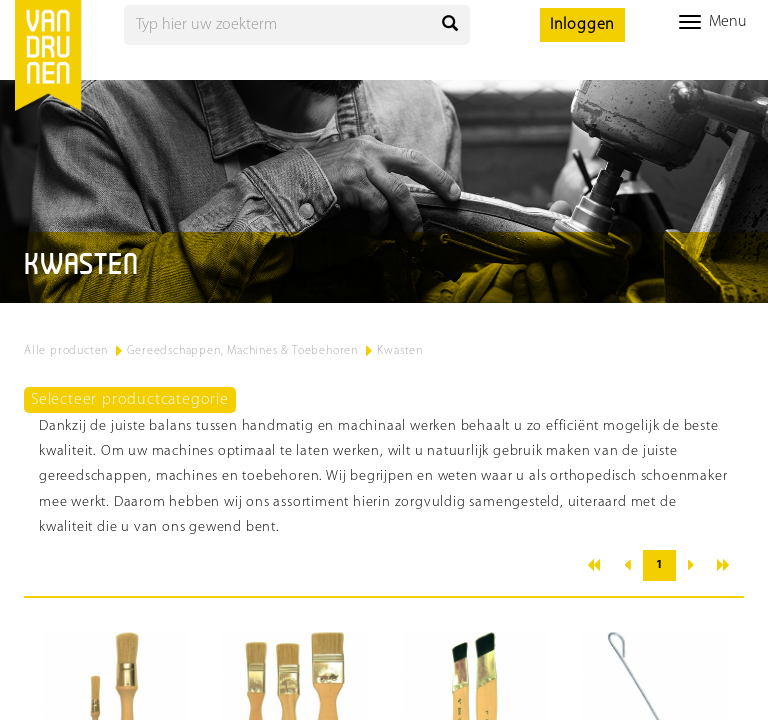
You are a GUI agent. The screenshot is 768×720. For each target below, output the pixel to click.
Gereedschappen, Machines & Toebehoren (242, 351)
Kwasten (400, 351)
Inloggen (582, 25)
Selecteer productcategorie (130, 400)
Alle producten (66, 351)
